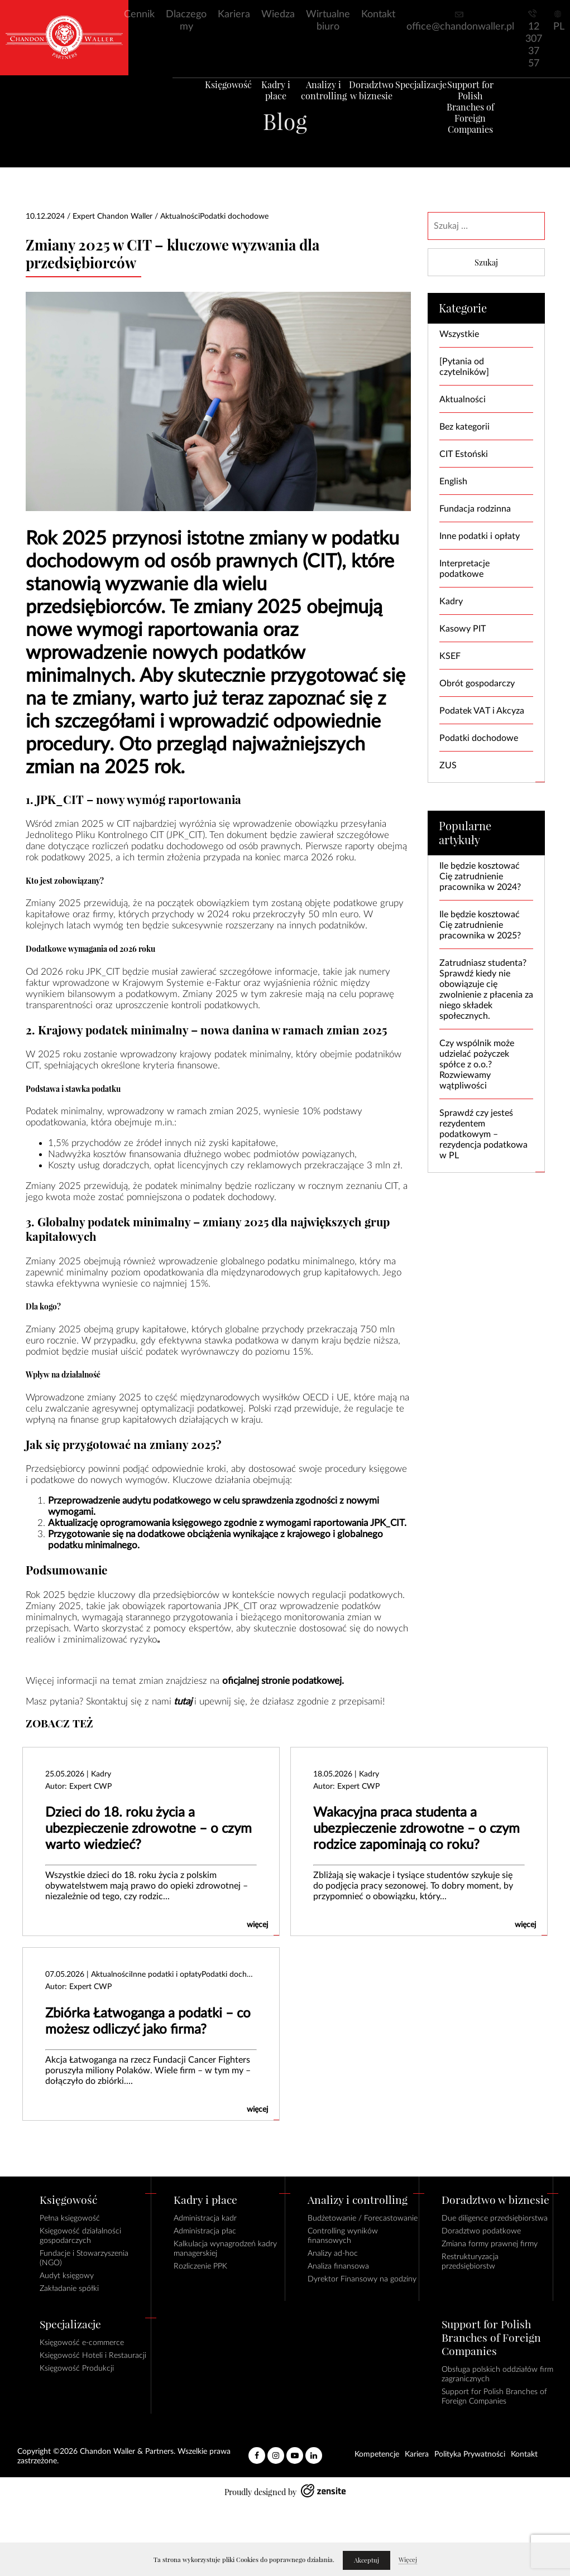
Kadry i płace (267, 97)
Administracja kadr (205, 2218)
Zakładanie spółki (69, 2289)
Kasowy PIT (462, 628)
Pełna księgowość (70, 2218)
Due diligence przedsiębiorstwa (495, 2218)
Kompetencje (377, 2454)
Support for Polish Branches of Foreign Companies (486, 120)
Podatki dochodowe (478, 738)
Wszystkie (459, 334)
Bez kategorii (464, 426)
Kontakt (378, 14)
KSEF (450, 656)
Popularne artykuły (465, 833)
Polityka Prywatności (469, 2454)
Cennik (139, 14)
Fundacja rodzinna (475, 508)
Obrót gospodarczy (477, 683)
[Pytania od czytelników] (464, 367)
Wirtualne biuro (328, 20)
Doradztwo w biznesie (377, 103)
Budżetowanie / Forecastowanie (363, 2218)
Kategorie (463, 308)
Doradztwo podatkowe (481, 2231)
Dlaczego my (186, 20)
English (453, 481)
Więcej (408, 2560)
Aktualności (462, 399)
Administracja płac (205, 2231)
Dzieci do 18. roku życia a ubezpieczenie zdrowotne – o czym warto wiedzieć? (148, 1829)
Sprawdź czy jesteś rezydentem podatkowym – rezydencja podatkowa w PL (483, 1134)
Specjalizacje (431, 97)
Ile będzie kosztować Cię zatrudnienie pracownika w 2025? (480, 925)
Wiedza (278, 14)
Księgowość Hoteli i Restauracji (93, 2356)
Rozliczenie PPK (200, 2266)
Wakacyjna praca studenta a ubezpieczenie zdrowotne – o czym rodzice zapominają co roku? (416, 1829)
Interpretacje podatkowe (464, 569)
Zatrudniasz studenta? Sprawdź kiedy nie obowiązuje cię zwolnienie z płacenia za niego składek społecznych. (486, 989)
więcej (257, 1925)
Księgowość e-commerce (82, 2343)
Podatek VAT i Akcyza (481, 710)
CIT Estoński (463, 454)
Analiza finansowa (338, 2266)
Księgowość (211, 97)
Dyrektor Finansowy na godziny (362, 2279)
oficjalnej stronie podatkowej (282, 1681)
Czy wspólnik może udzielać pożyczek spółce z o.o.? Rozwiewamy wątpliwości (476, 1064)
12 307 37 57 (533, 45)
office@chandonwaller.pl (460, 27)
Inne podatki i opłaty (479, 536)
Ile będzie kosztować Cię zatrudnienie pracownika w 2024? (480, 876)
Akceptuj (366, 2560)
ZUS (448, 765)
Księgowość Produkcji (77, 2368)
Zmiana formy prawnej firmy (490, 2244)
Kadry (451, 601)
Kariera (234, 14)
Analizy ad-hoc (333, 2253)
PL (558, 27)
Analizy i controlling (321, 103)
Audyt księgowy (67, 2276)
